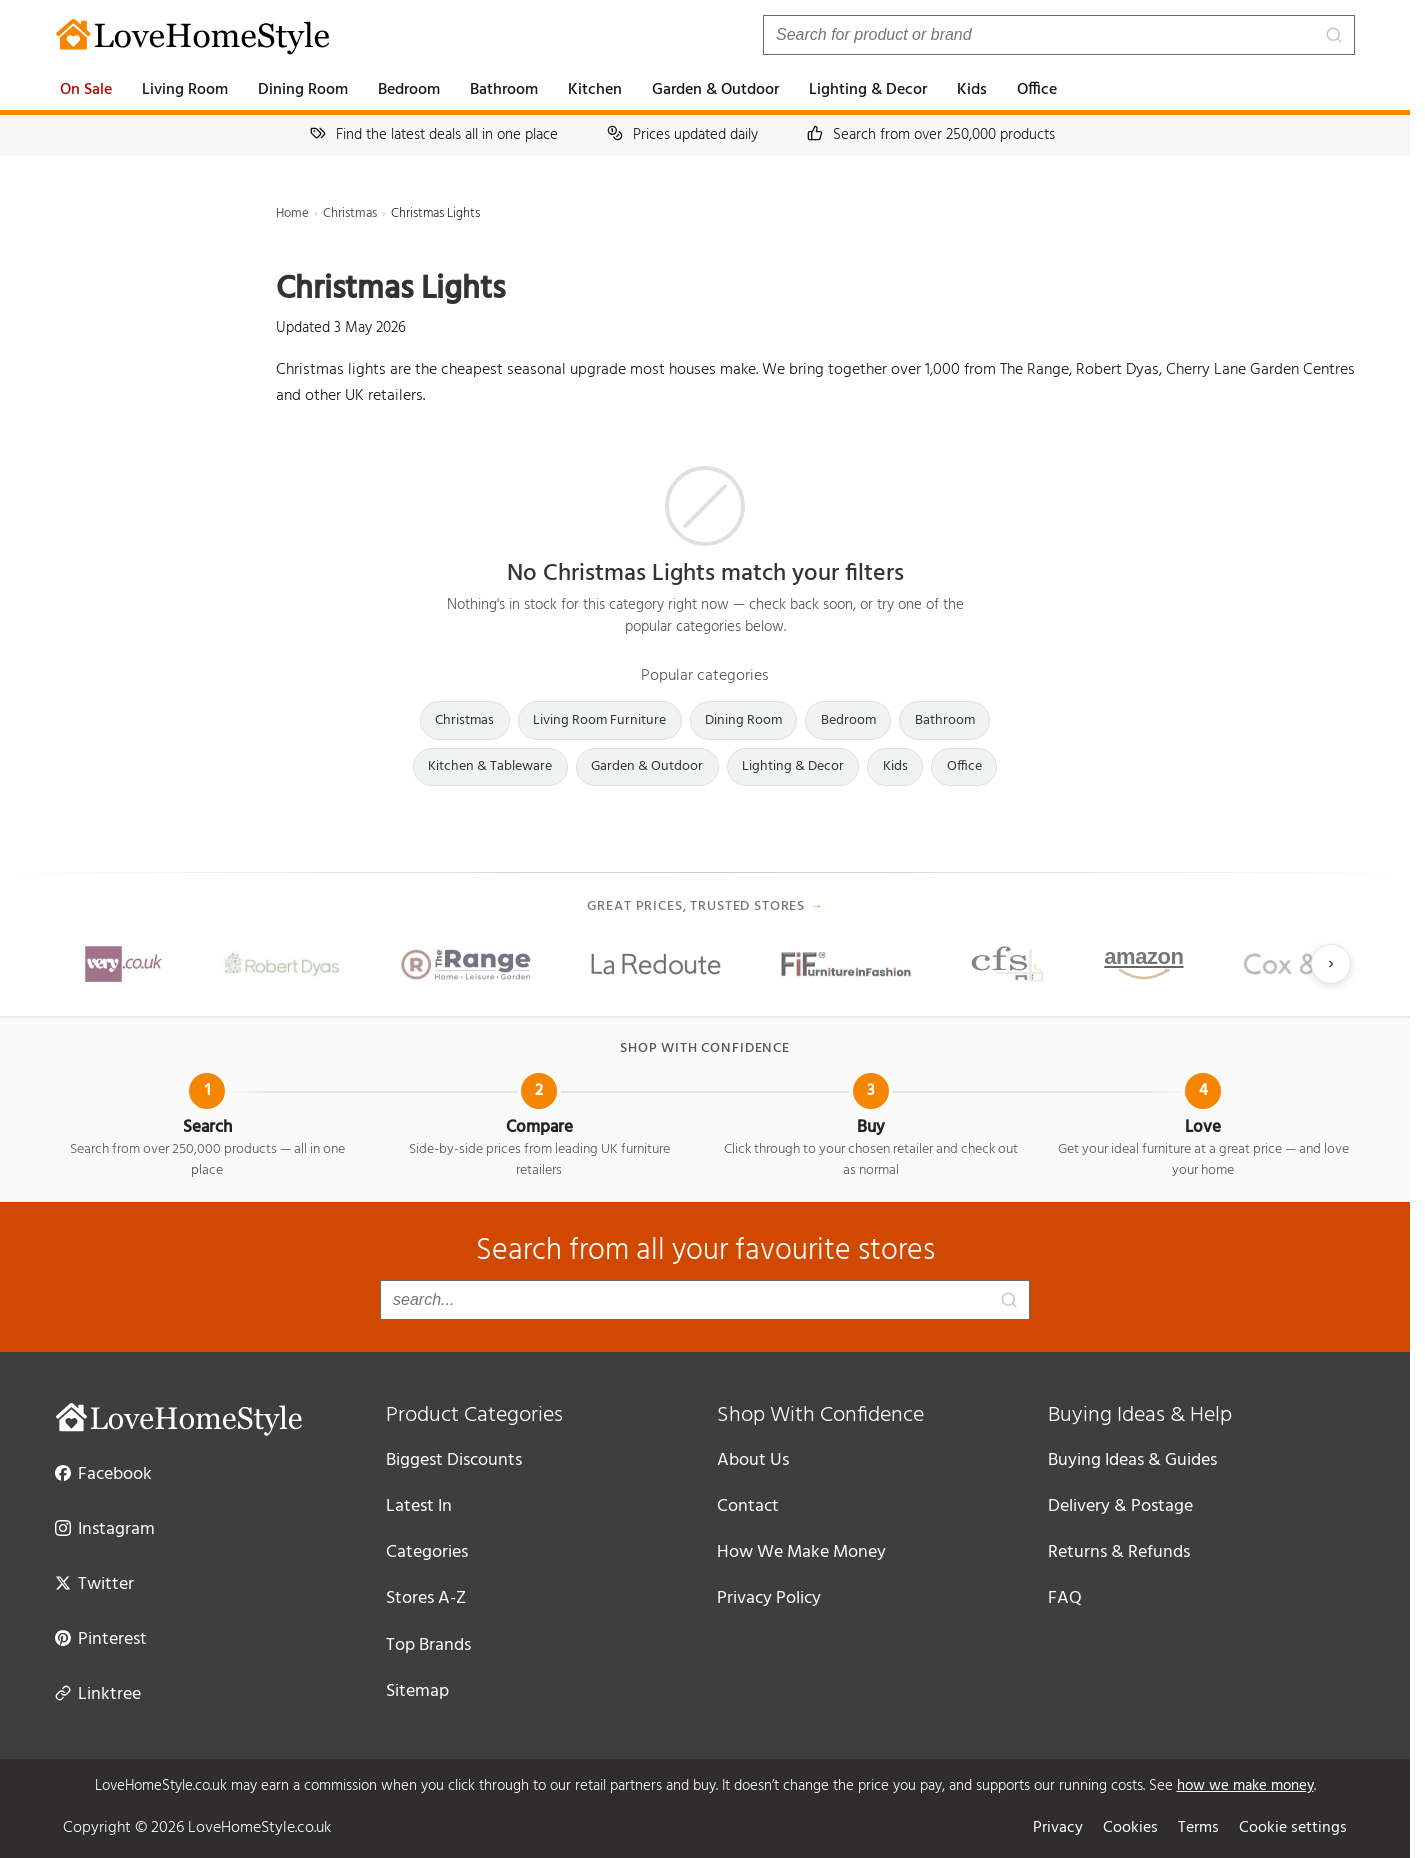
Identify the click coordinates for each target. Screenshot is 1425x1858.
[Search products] (1059, 35)
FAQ (1065, 1598)
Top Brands (428, 1645)
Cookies (1130, 1828)
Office (1037, 90)
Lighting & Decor (868, 90)
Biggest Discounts (454, 1460)
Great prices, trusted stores (705, 907)
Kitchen (595, 90)
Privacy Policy (769, 1598)
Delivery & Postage (1120, 1506)
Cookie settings (1293, 1828)
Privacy (1058, 1828)
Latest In (419, 1506)
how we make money (1245, 1786)
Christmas (350, 213)
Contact (748, 1506)
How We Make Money (801, 1552)
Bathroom (504, 90)
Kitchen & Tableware (490, 766)
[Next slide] (1331, 964)
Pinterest (101, 1638)
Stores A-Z (426, 1598)
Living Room (185, 90)
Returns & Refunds (1119, 1552)
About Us (753, 1460)
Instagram (105, 1528)
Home (292, 213)
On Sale (86, 90)
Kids (972, 90)
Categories (427, 1552)
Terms (1198, 1828)
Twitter (94, 1583)
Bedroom (409, 90)
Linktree (98, 1693)
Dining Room (303, 90)
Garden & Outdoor (715, 90)
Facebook (103, 1473)
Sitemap (417, 1691)
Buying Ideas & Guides (1132, 1460)
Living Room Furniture (599, 720)
